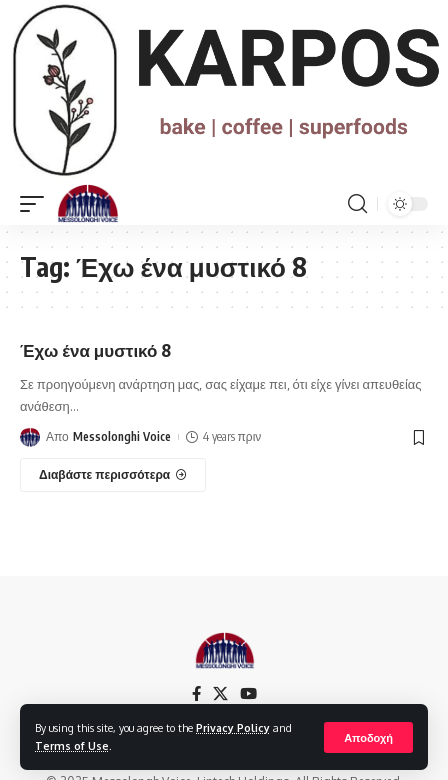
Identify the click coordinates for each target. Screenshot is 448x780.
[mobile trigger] (37, 204)
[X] (220, 694)
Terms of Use (72, 745)
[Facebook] (196, 694)
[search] (357, 204)
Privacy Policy (233, 727)
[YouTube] (248, 694)
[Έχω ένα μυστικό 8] (113, 475)
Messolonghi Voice (122, 436)
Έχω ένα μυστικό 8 (95, 350)
